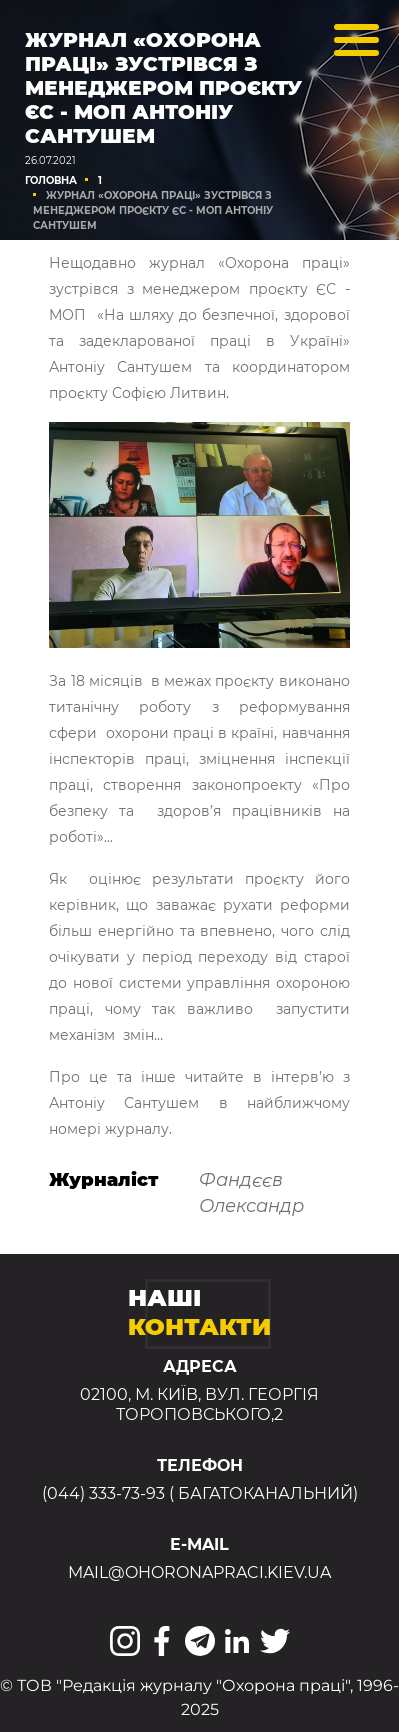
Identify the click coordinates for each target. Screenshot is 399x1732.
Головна (51, 180)
